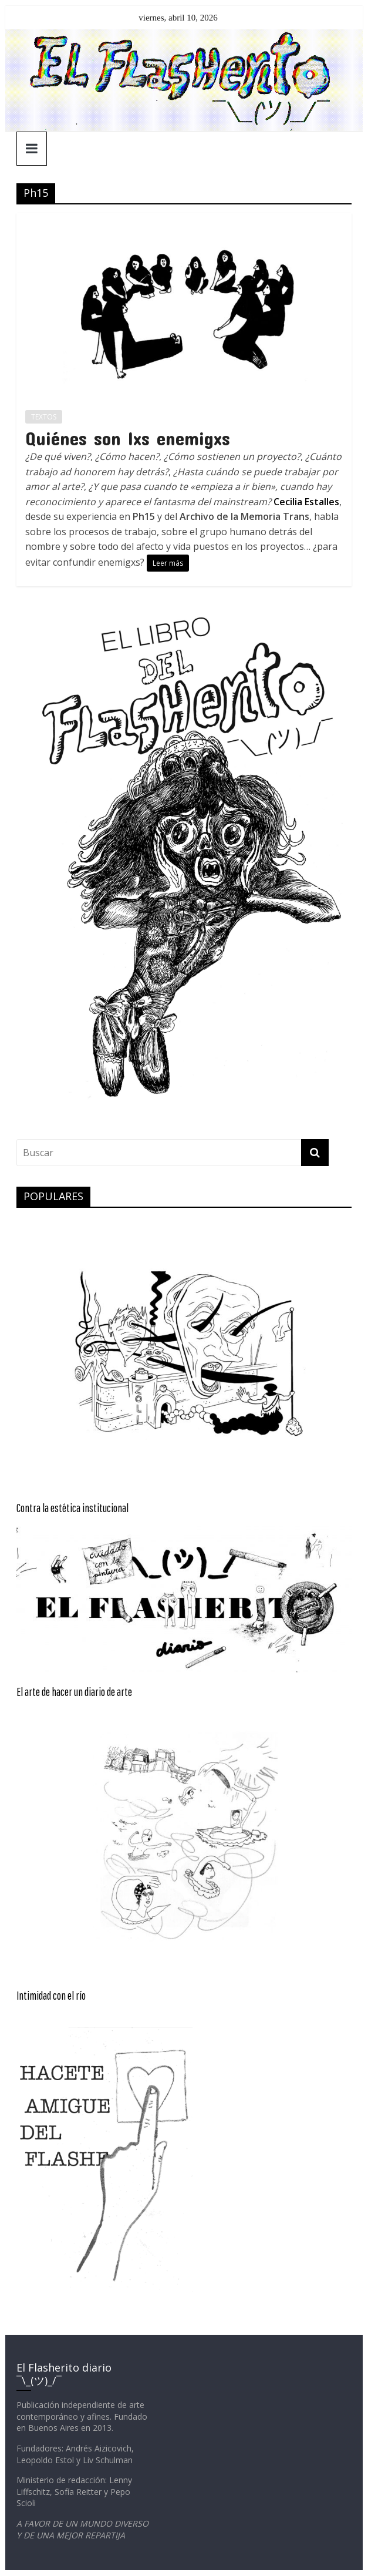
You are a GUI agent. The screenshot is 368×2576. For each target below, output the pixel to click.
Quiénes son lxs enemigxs (127, 438)
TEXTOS (43, 417)
